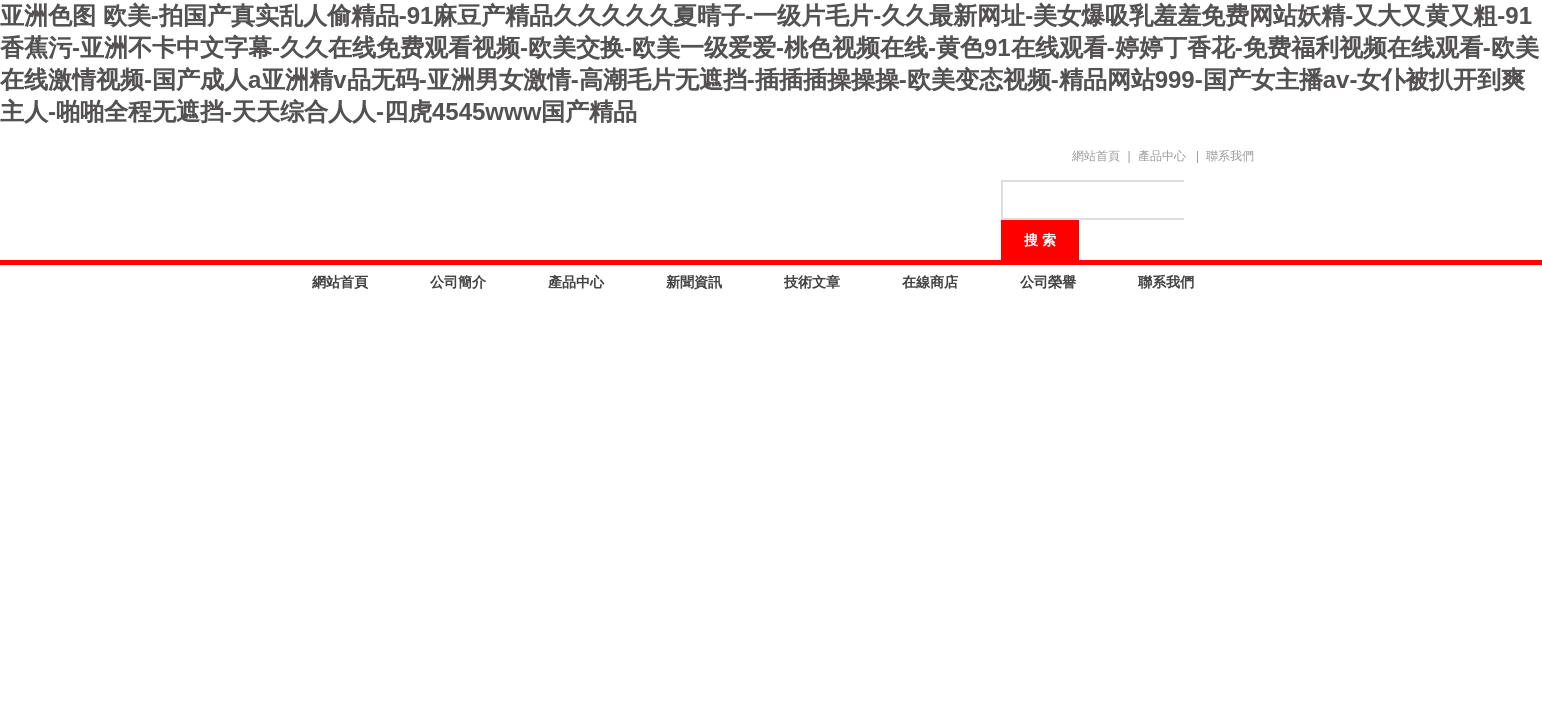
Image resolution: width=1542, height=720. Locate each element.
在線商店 (930, 282)
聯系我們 (1230, 156)
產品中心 (1162, 156)
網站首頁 (1096, 156)
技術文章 (812, 282)
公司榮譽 (1048, 282)
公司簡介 (458, 282)
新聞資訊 (694, 282)
